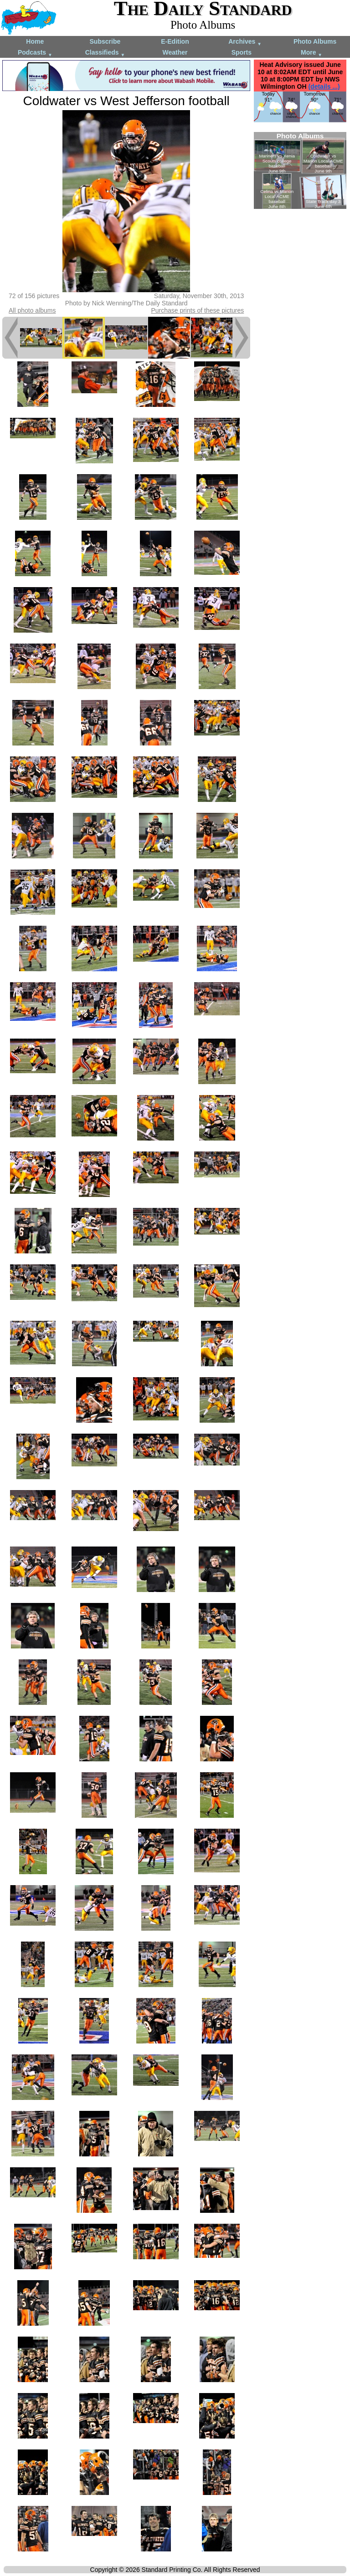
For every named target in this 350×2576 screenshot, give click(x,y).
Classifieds (105, 53)
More (311, 53)
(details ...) (324, 86)
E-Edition (175, 41)
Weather (174, 52)
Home (35, 41)
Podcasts (35, 53)
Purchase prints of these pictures (197, 310)
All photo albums (32, 310)
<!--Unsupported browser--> (300, 170)
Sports (242, 52)
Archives (245, 42)
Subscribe (105, 41)
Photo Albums (314, 41)
